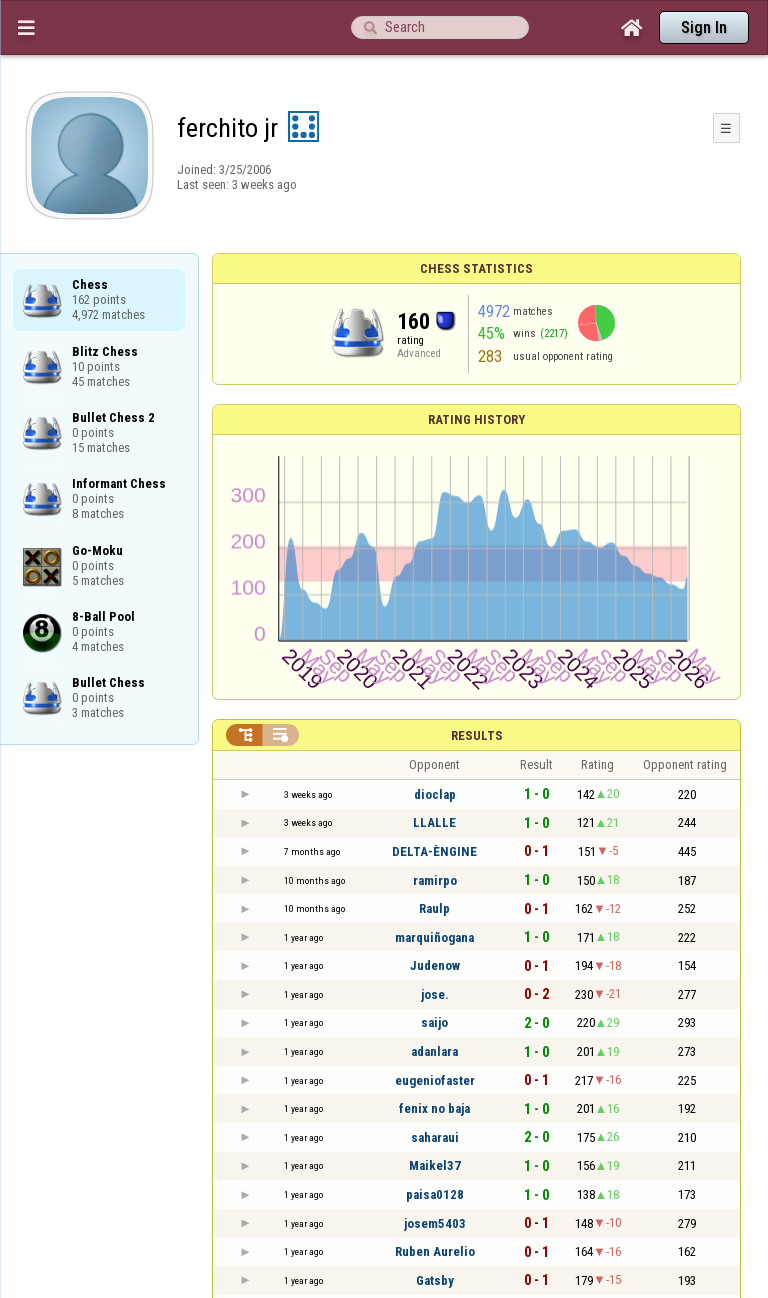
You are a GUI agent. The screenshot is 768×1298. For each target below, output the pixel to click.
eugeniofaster (435, 1080)
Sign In (704, 27)
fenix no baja (434, 1108)
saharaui (435, 1137)
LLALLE (434, 822)
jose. (435, 994)
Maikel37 (435, 1165)
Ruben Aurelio (435, 1251)
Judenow (435, 965)
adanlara (434, 1051)
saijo (434, 1022)
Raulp (434, 908)
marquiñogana (434, 937)
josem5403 (435, 1223)
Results (477, 735)
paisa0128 (435, 1194)
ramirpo (435, 880)
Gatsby (435, 1280)
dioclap (435, 794)
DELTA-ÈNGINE (434, 851)
